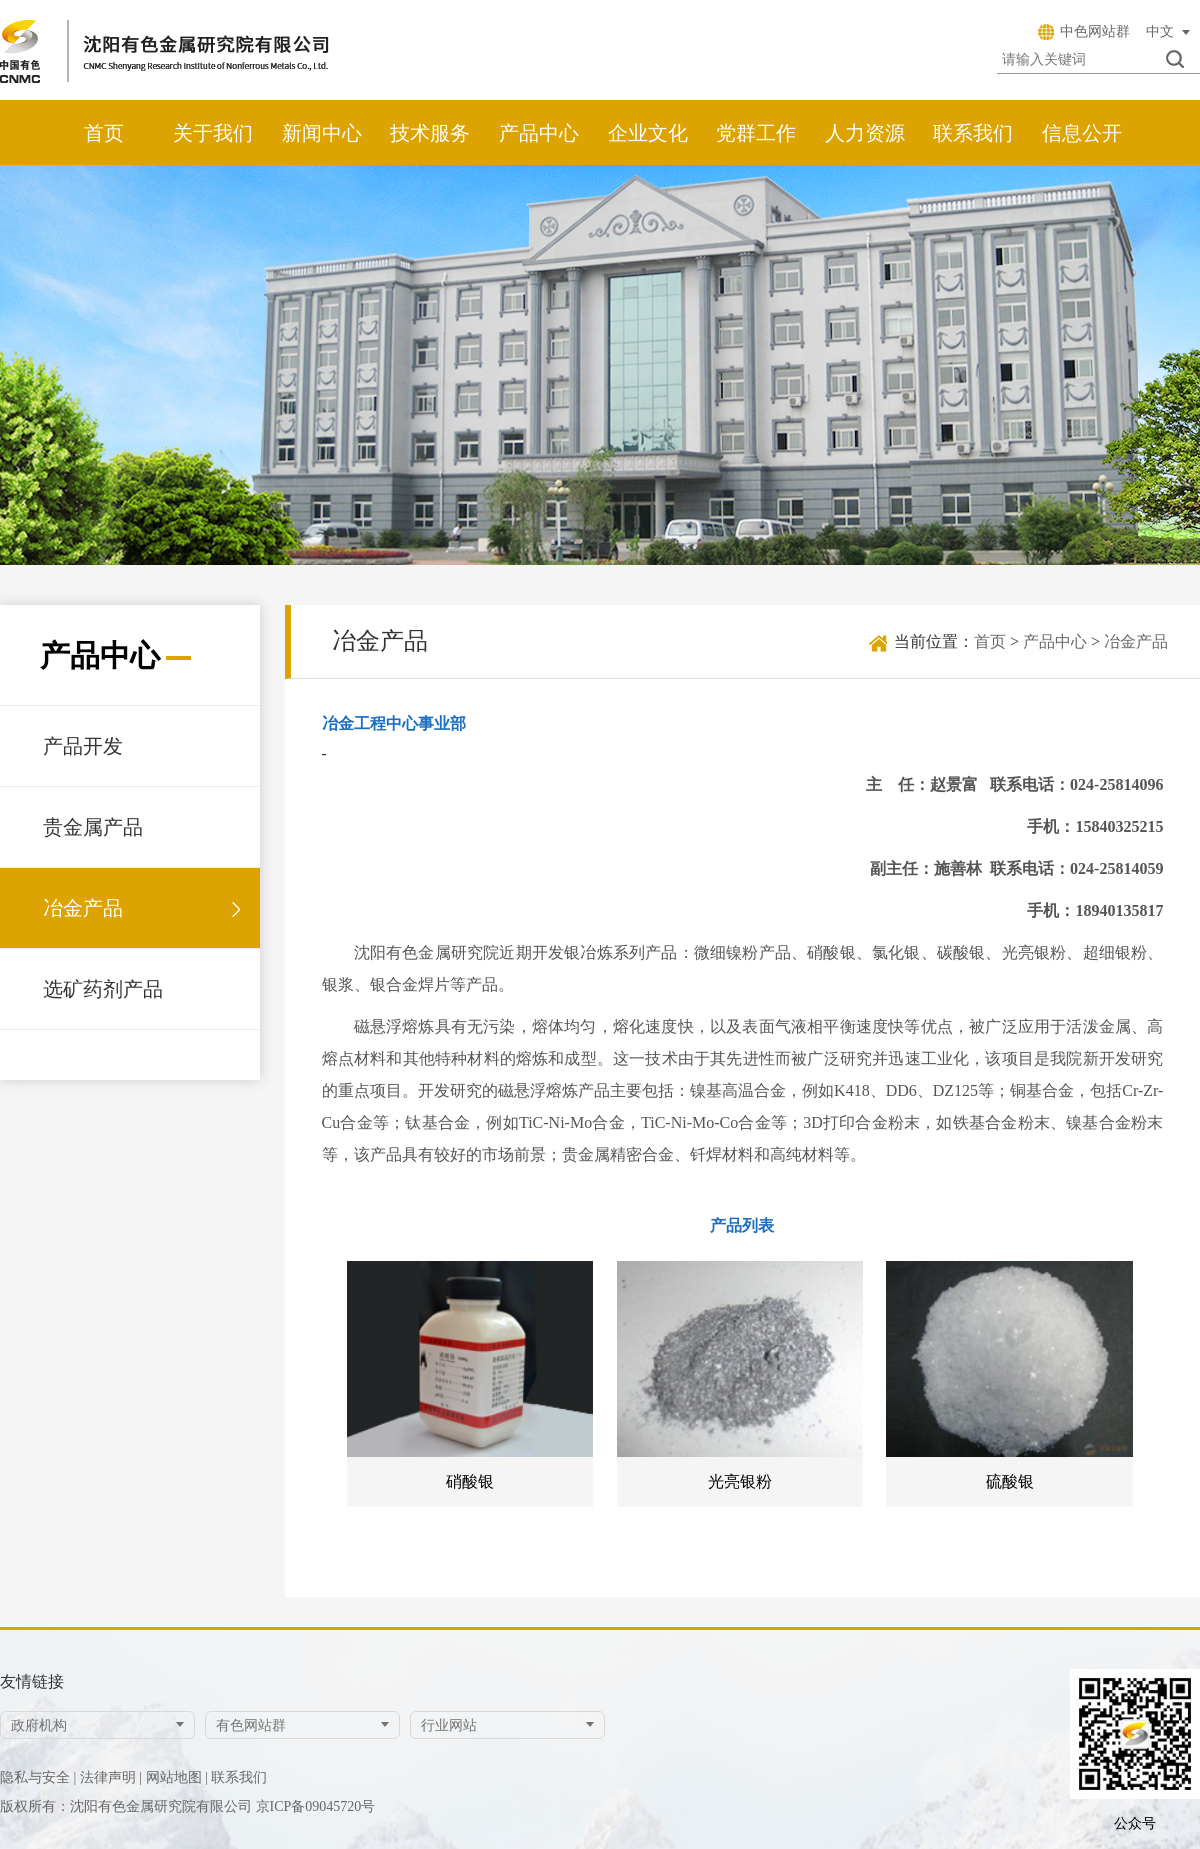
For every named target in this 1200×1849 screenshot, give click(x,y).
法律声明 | (111, 1777)
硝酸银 (470, 1481)
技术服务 (430, 133)
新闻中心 (322, 133)
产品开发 (83, 746)
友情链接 (32, 1681)
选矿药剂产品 (103, 989)
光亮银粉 (740, 1481)
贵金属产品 (93, 827)
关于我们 (213, 133)
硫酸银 (1010, 1481)
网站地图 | (177, 1777)
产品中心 (539, 133)
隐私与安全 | (38, 1777)
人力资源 (865, 133)
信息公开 (1082, 133)
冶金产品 (83, 908)
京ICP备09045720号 (316, 1806)
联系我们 (973, 133)
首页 (104, 133)
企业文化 (648, 133)
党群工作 (756, 133)
